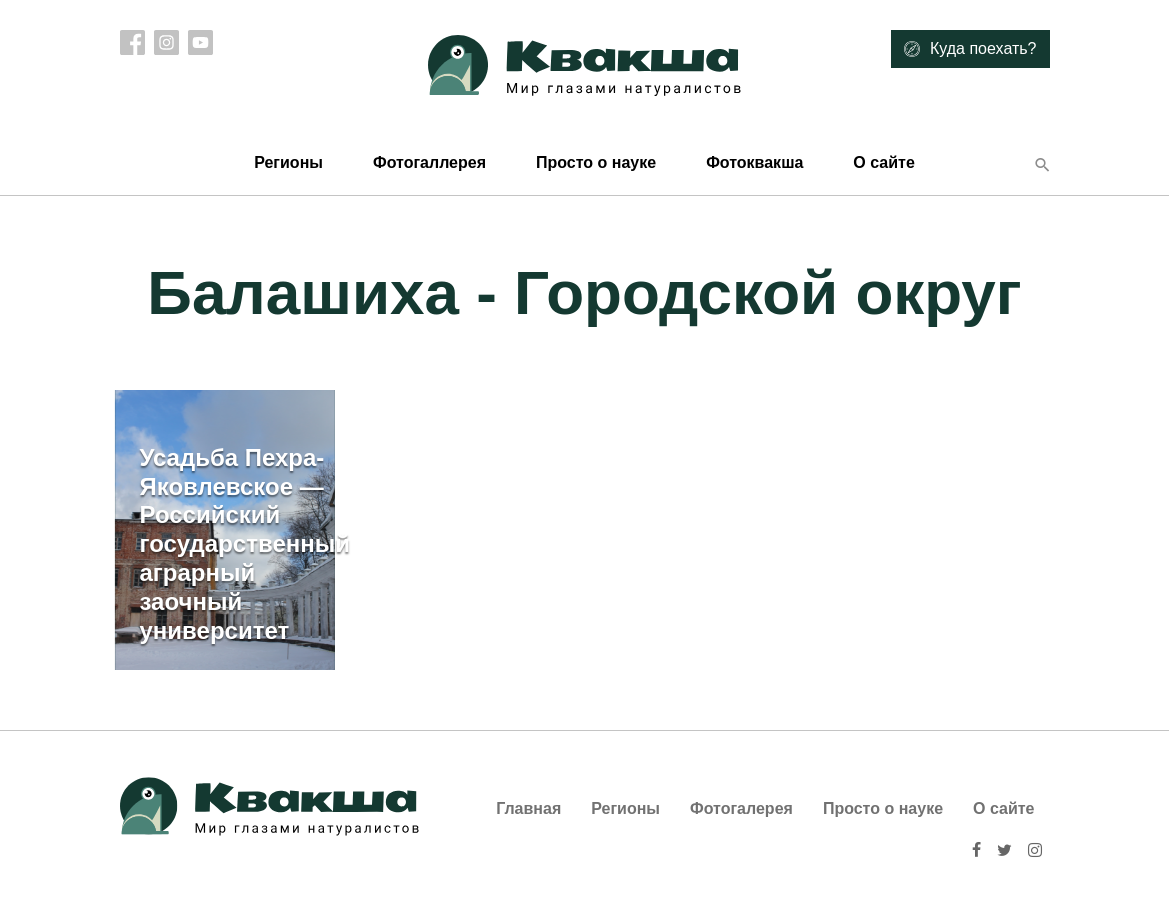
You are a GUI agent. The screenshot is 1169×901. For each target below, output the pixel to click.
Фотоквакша (754, 162)
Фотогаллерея (429, 162)
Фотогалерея (741, 808)
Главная (528, 808)
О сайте (883, 162)
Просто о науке (596, 162)
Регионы (288, 162)
